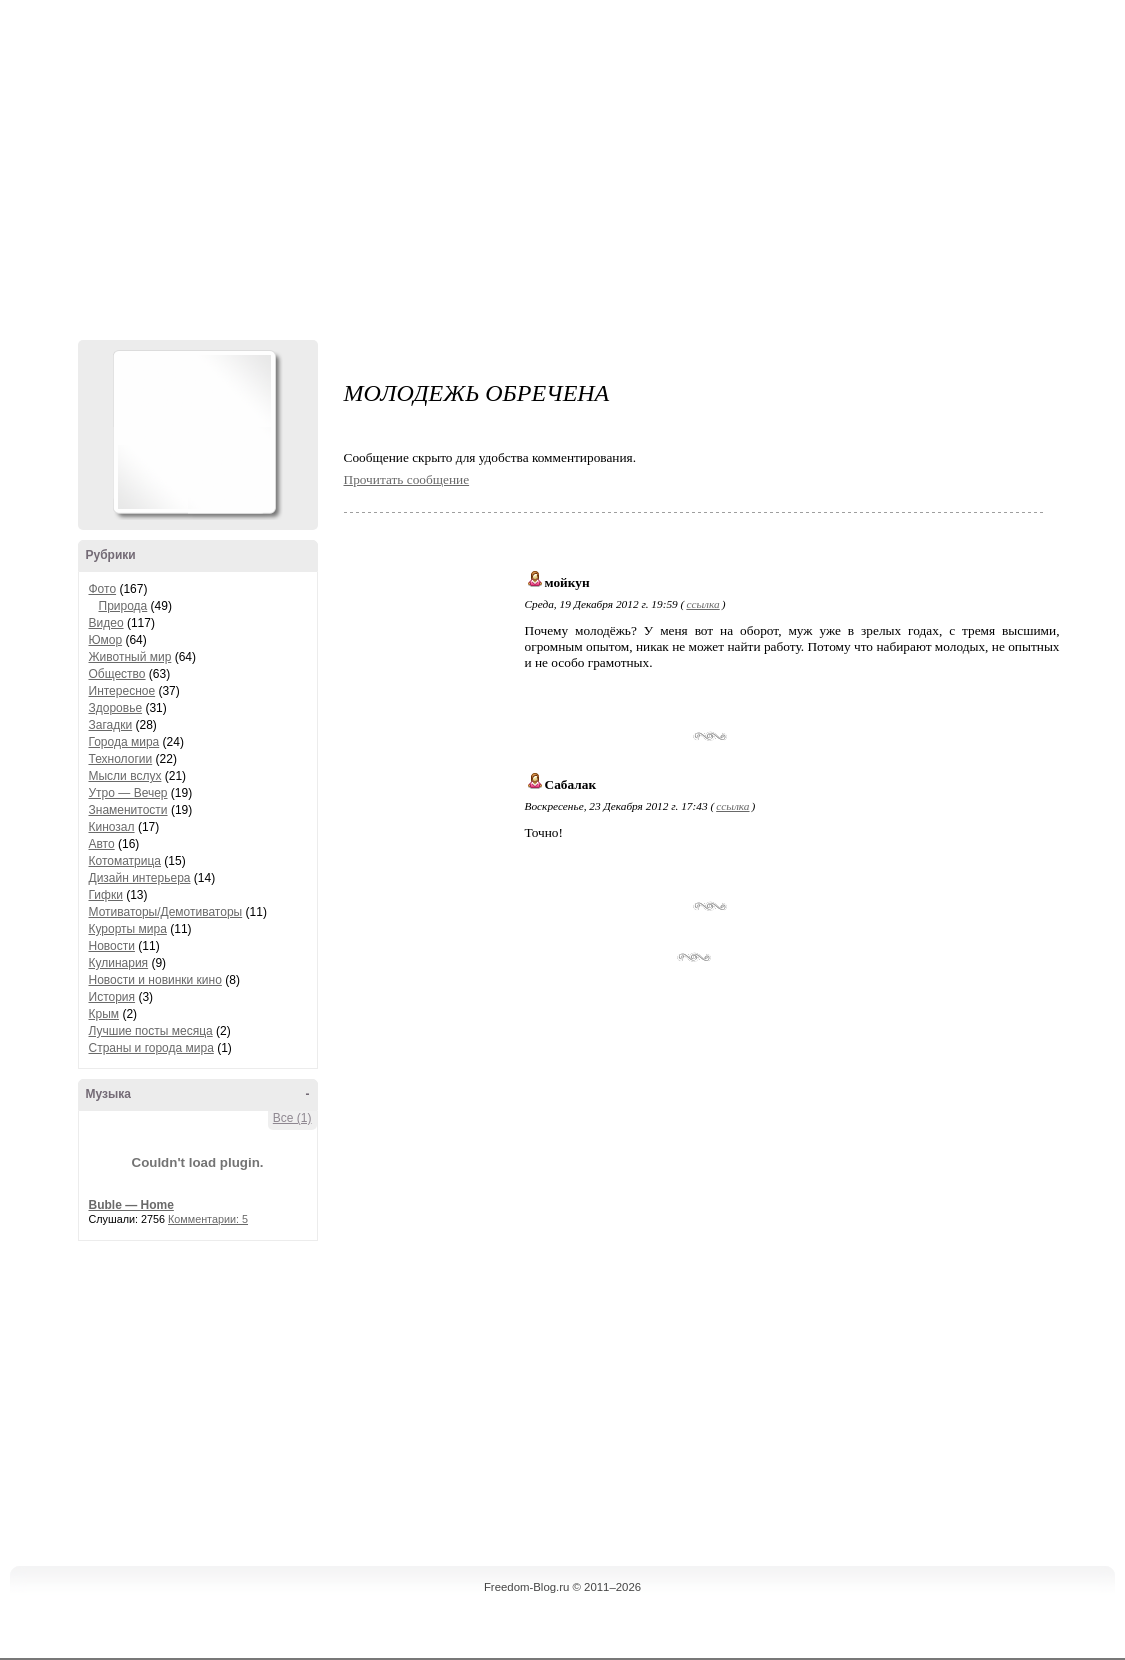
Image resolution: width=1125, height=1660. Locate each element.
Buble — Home (131, 1205)
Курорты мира (128, 929)
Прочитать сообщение (407, 479)
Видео (106, 623)
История (112, 997)
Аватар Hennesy (194, 432)
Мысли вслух (125, 776)
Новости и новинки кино (155, 980)
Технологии (121, 759)
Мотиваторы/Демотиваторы (166, 912)
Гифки (106, 895)
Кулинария (119, 963)
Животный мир (130, 657)
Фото (103, 589)
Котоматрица (125, 861)
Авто (102, 844)
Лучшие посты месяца (151, 1031)
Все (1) (292, 1118)
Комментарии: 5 (208, 1219)
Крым (104, 1014)
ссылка (702, 604)
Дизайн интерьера (140, 878)
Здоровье (116, 708)
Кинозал (112, 827)
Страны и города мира (151, 1048)
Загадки (111, 725)
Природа (123, 606)
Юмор (106, 640)
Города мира (124, 742)
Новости (112, 946)
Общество (117, 674)
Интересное (122, 691)
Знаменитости (128, 810)
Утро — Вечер (128, 793)
